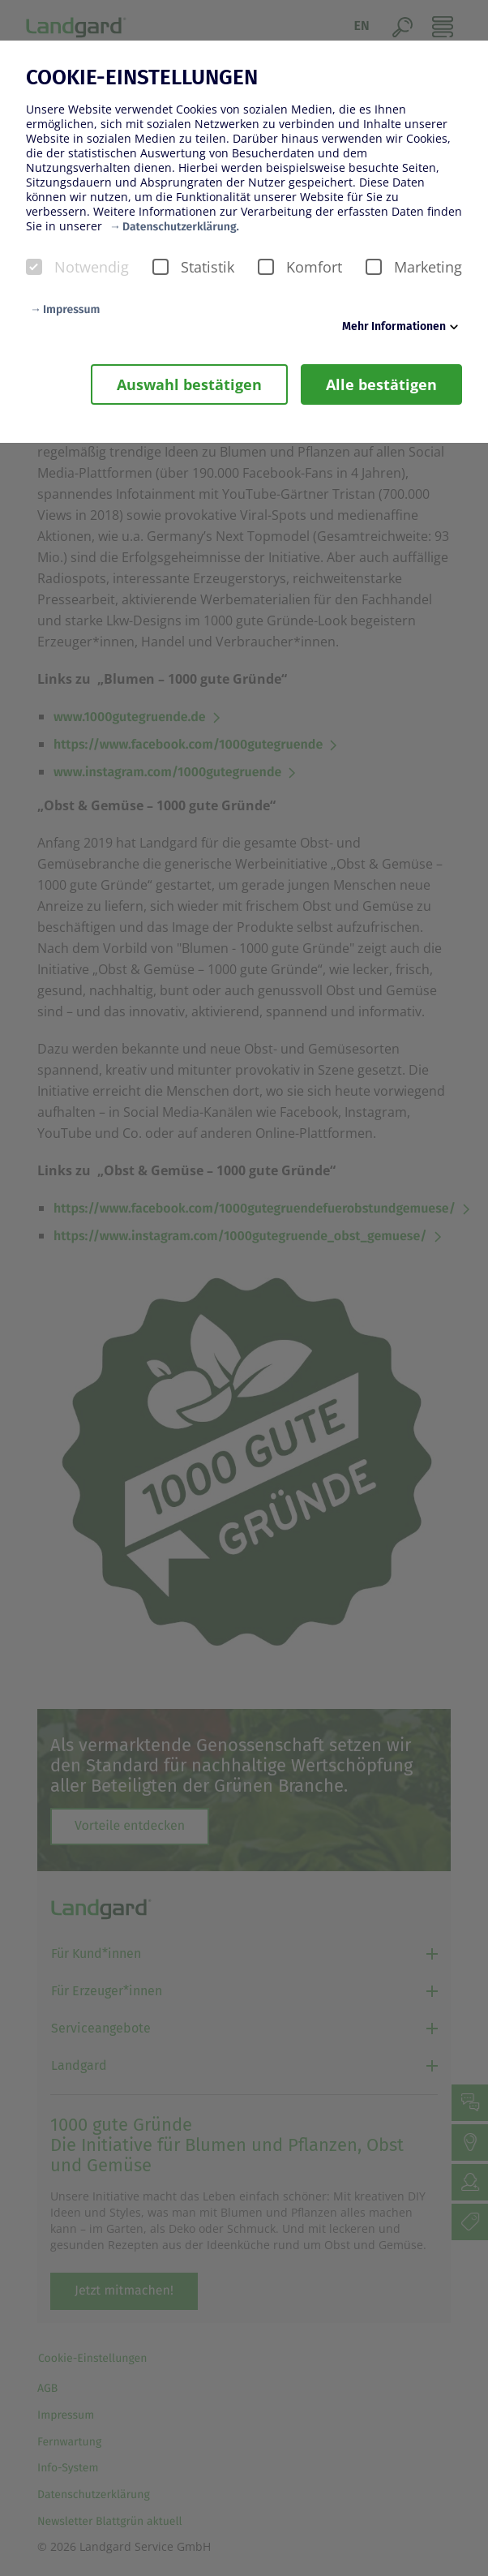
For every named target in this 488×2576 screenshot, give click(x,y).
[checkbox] (34, 267)
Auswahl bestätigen (189, 384)
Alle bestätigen (381, 384)
